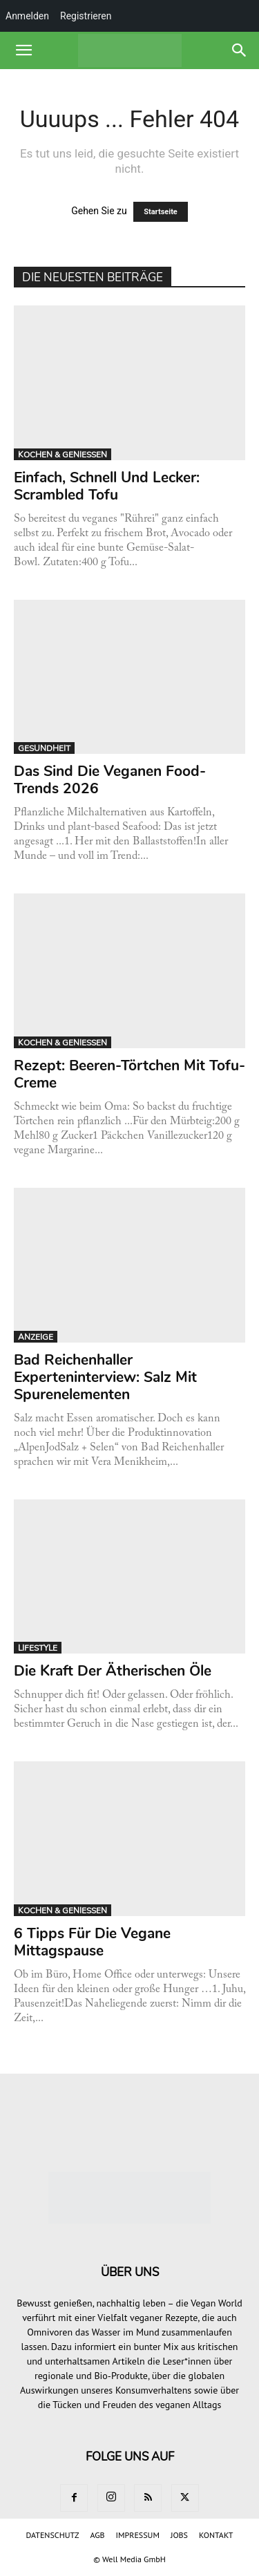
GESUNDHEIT (44, 748)
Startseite (161, 211)
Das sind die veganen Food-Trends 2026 (110, 779)
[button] (23, 50)
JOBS (179, 2535)
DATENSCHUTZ (52, 2535)
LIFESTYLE (37, 1648)
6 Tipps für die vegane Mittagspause (92, 1942)
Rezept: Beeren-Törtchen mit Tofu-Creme (129, 1074)
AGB (97, 2535)
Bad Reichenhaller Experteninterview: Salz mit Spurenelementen (105, 1377)
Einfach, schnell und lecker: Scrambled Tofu (107, 486)
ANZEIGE (35, 1337)
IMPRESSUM (138, 2535)
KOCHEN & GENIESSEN (62, 454)
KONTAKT (216, 2535)
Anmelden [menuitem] (27, 15)
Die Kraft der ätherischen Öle (112, 1670)
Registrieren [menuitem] (85, 15)
